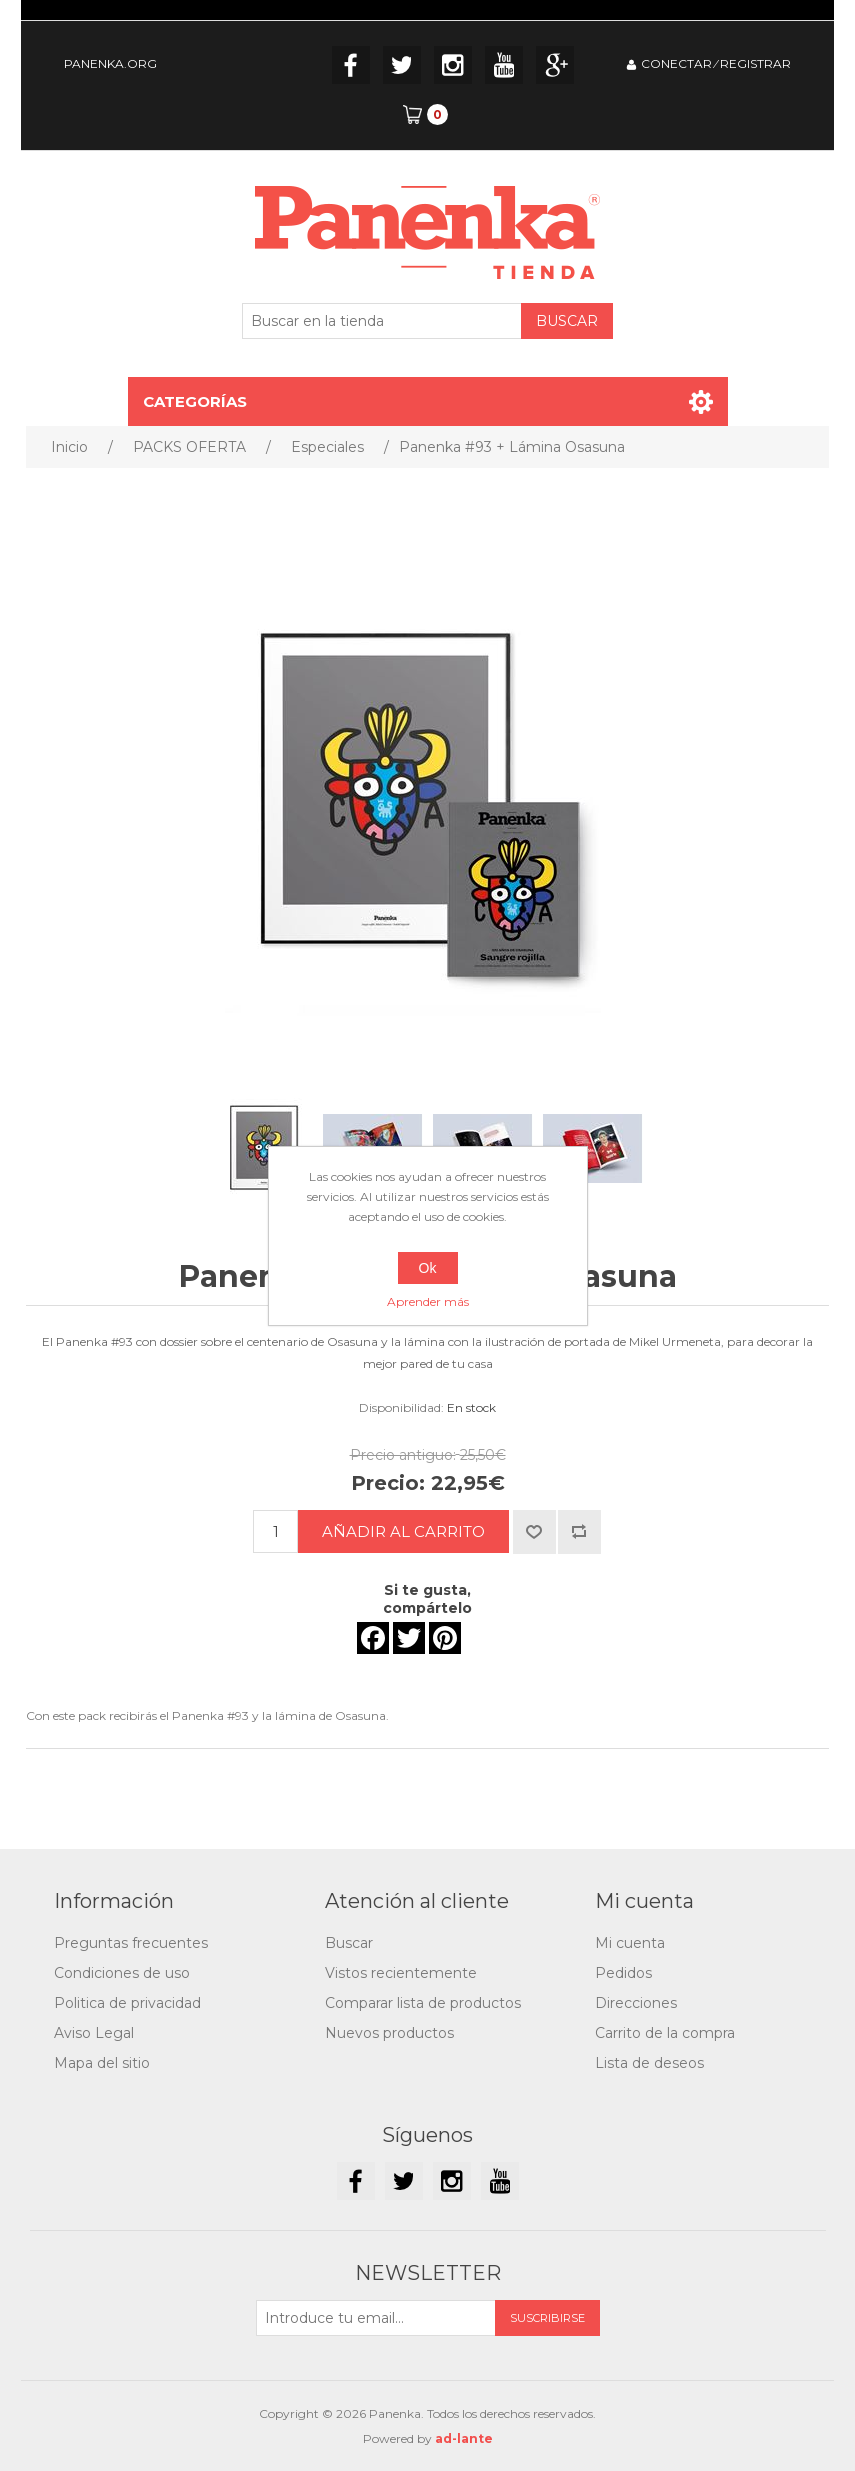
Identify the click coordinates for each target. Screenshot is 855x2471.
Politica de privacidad (127, 2003)
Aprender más (428, 1301)
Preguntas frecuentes (131, 1943)
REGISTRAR (755, 63)
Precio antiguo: (403, 1455)
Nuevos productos (389, 2033)
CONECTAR (676, 63)
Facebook (351, 65)
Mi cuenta (630, 1943)
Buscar (349, 1943)
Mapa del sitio (102, 2063)
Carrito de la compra (665, 2033)
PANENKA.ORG (110, 63)
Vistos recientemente (401, 1973)
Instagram (453, 65)
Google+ (555, 65)
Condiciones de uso (122, 1973)
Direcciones (636, 2003)
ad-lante (464, 2438)
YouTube (504, 65)
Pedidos (623, 1973)
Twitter (402, 65)
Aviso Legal (94, 2033)
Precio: (388, 1483)
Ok (428, 1268)
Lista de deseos (649, 2063)
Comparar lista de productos (423, 2003)
